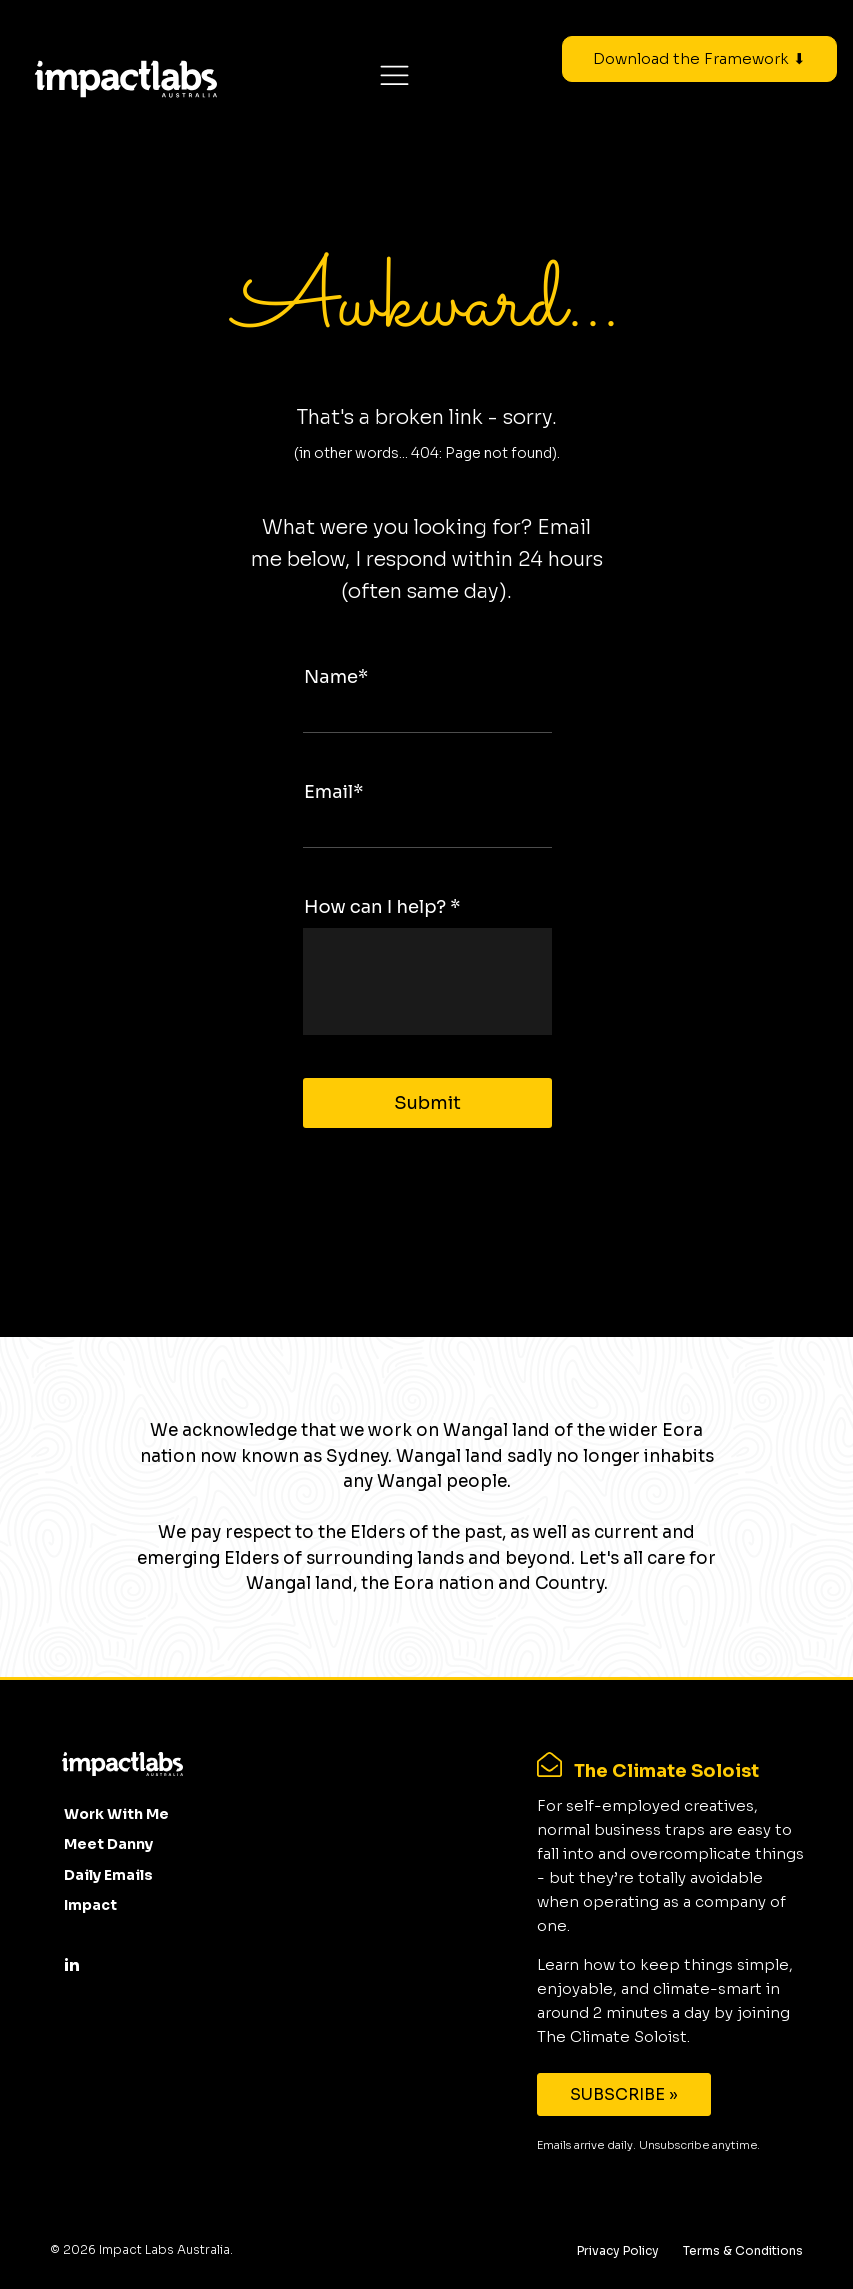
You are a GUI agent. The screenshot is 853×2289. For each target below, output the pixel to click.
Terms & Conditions (743, 2249)
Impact (90, 1905)
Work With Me (116, 1814)
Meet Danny (108, 1844)
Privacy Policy (618, 2249)
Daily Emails (108, 1875)
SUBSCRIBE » (624, 2094)
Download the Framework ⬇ (699, 58)
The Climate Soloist (666, 1771)
